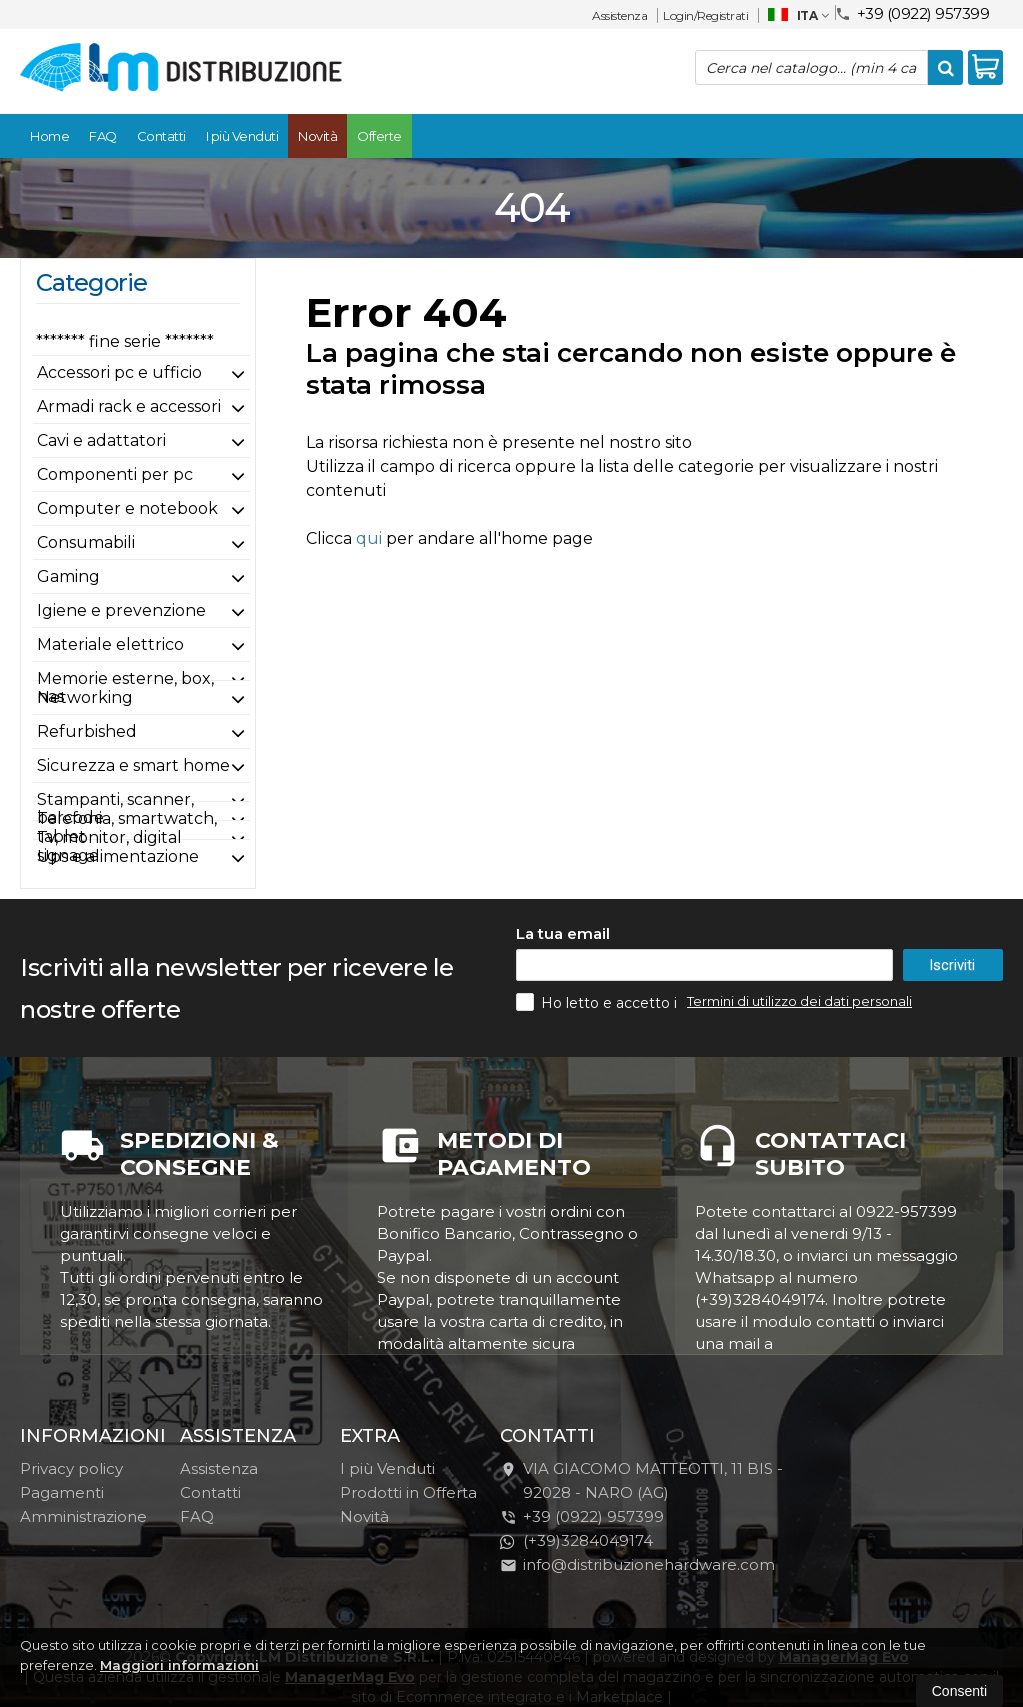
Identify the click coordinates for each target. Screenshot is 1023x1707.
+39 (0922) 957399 (912, 12)
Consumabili (86, 542)
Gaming (68, 576)
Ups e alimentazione (118, 856)
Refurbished (87, 731)
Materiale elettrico (110, 644)
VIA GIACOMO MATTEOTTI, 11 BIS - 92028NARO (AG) (641, 1480)
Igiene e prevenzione (121, 610)
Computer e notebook (127, 508)
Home (49, 136)
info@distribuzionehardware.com (637, 1564)
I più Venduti (242, 136)
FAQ (103, 136)
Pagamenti (62, 1492)
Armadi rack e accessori (129, 406)
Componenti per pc (115, 474)
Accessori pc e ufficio (119, 372)
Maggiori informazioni (179, 1665)
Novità (317, 136)
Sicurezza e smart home (133, 765)
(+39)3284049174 (576, 1540)
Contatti (161, 136)
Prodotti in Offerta (408, 1492)
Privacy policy (71, 1468)
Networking (85, 697)
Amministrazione (83, 1516)
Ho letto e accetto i (598, 1002)
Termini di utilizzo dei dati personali (799, 1001)
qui (369, 538)
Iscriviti (952, 965)
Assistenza (619, 15)
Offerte (379, 136)
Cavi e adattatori (101, 440)
